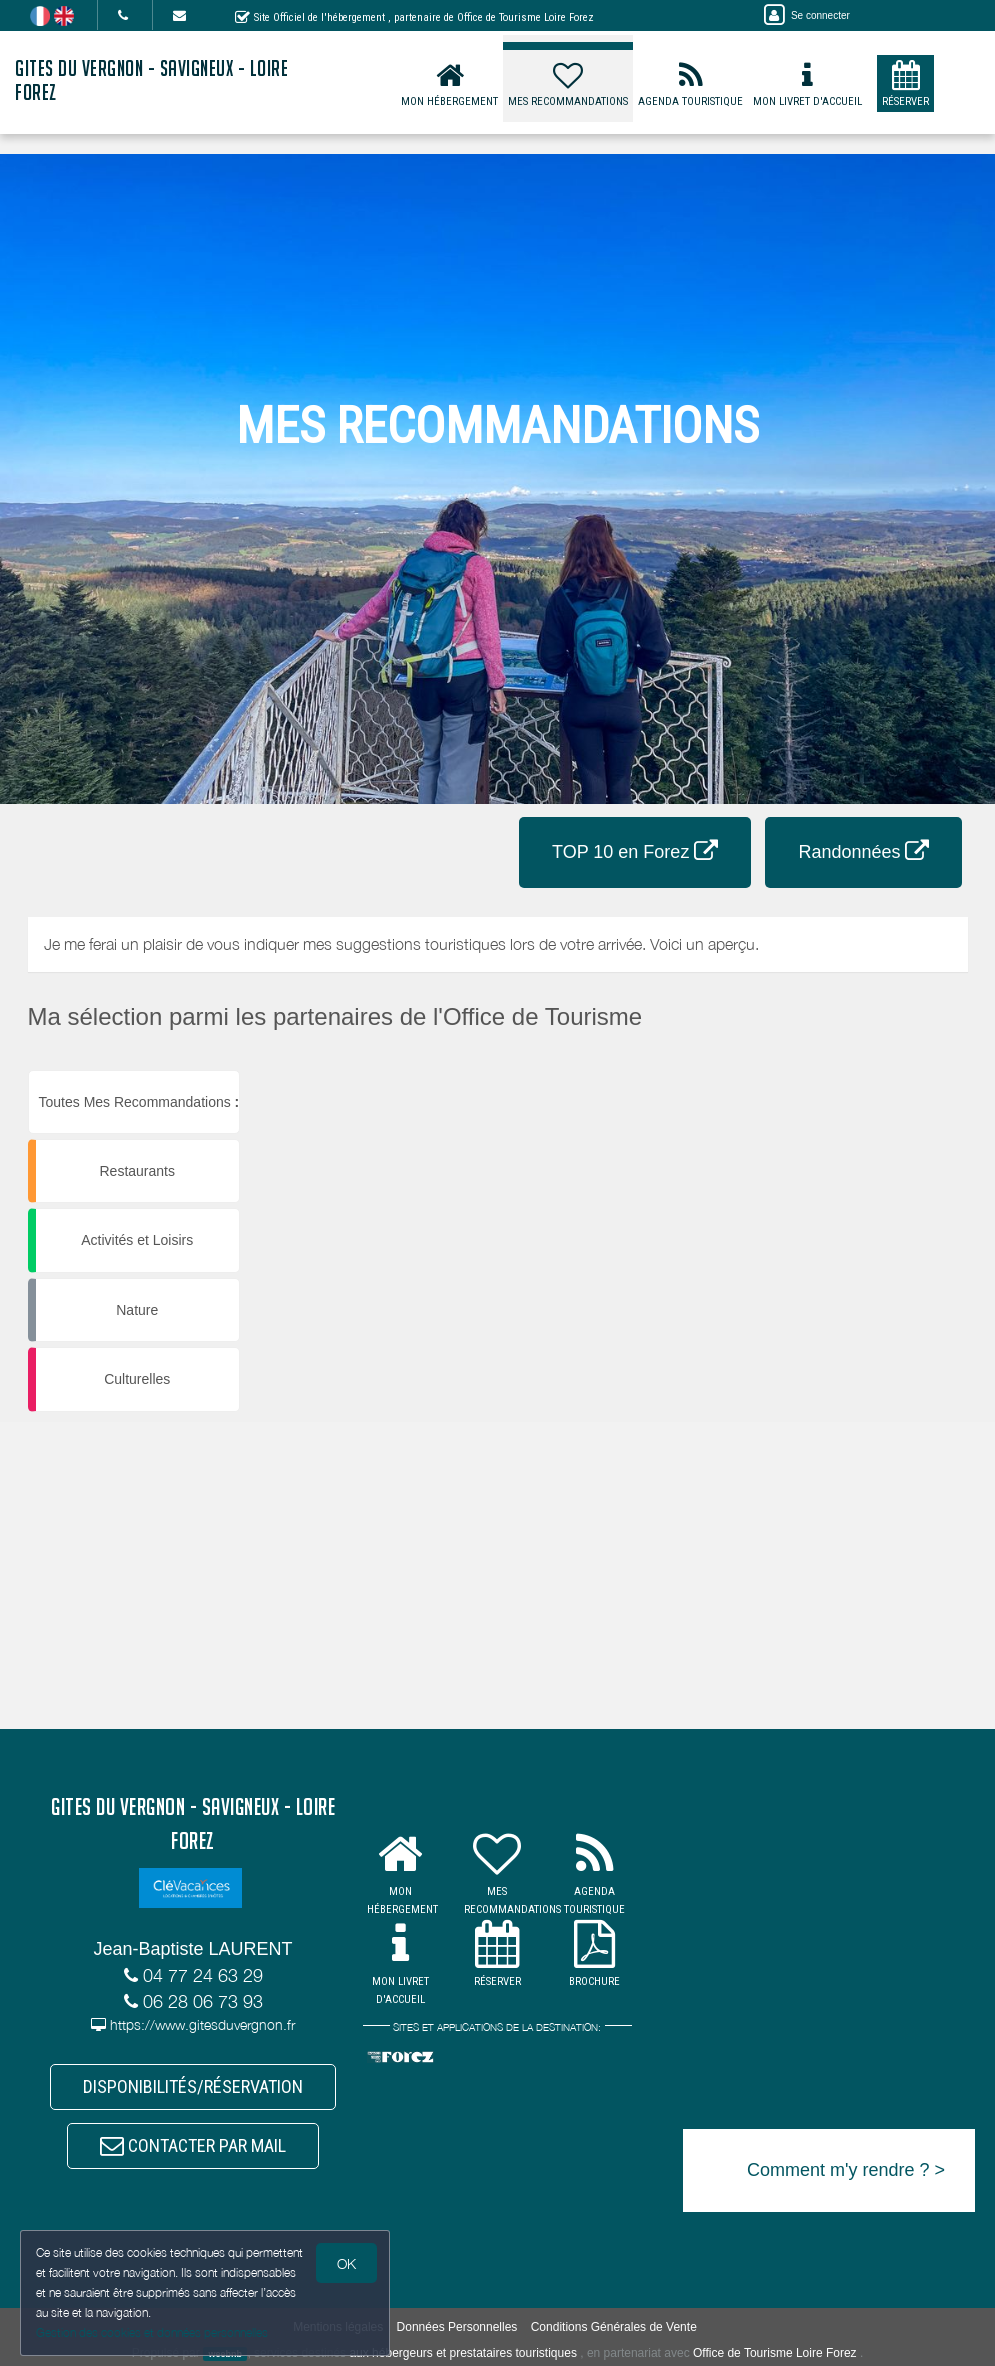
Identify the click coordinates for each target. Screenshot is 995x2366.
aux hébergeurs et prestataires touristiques (462, 2353)
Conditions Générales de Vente (614, 2327)
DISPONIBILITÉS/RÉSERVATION (193, 2086)
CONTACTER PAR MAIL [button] (193, 2145)
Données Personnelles (457, 2327)
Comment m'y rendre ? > (846, 2170)
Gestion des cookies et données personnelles (152, 2332)
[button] (861, 1070)
